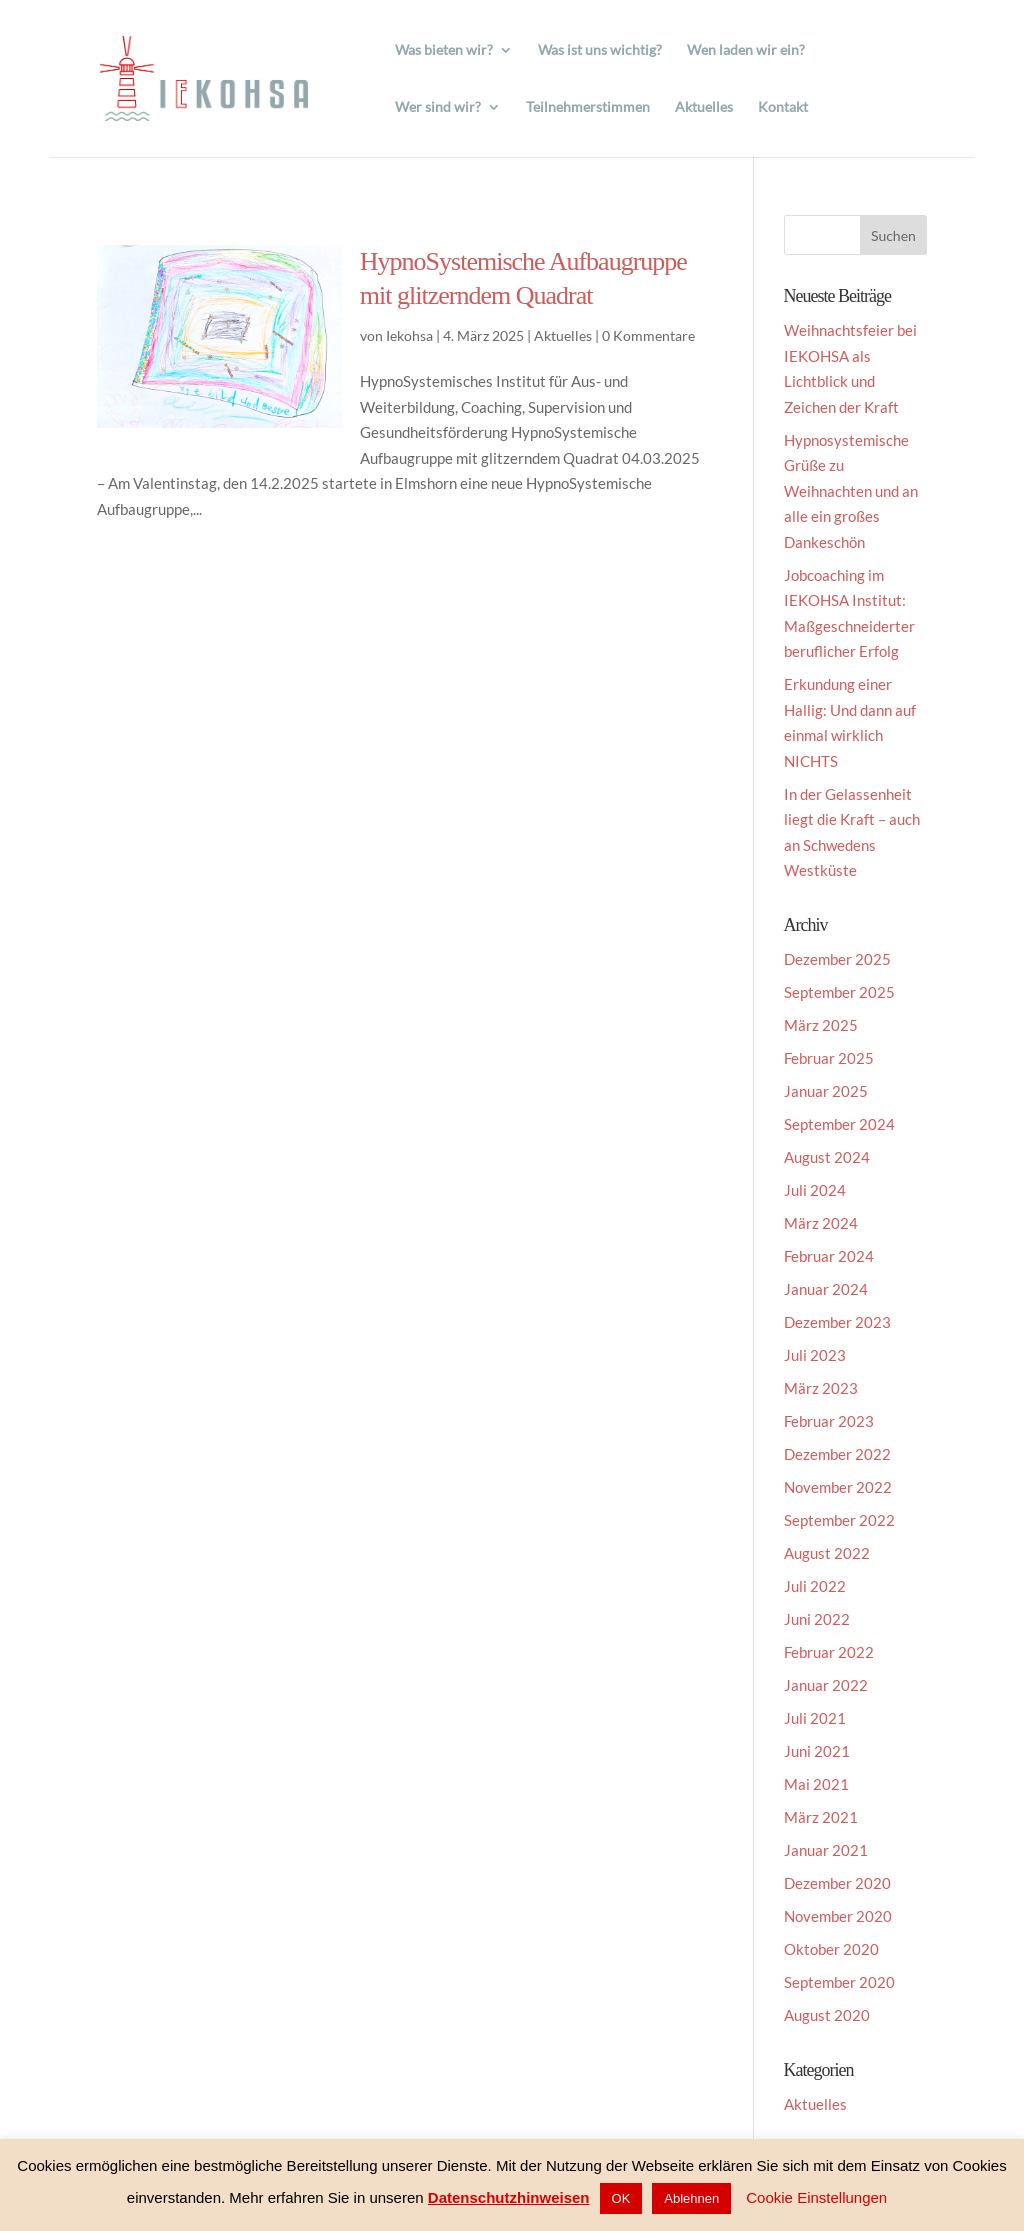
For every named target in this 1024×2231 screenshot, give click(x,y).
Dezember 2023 (837, 1322)
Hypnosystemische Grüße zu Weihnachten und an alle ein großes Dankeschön (851, 491)
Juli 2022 (815, 1586)
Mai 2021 (816, 1784)
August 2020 (827, 2015)
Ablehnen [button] (691, 2198)
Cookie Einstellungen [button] (816, 2197)
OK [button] (621, 2198)
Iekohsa (409, 335)
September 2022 (839, 1520)
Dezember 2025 (837, 959)
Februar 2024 (829, 1256)
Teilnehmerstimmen (588, 107)
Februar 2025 (829, 1058)
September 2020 (839, 1982)
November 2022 (838, 1487)
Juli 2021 (815, 1718)
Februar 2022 (829, 1652)
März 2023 (821, 1388)
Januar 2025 (826, 1091)
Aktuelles (704, 107)
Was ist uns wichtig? (600, 50)
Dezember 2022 (837, 1454)
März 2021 (821, 1817)
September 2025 (839, 992)
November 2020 (838, 1916)
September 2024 (839, 1124)
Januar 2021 (826, 1850)
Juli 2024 (815, 1190)
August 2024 (827, 1157)
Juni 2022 (817, 1619)
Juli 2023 (815, 1355)
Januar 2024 (826, 1289)
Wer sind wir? (438, 107)
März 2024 (821, 1223)
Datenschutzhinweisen (509, 2197)
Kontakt (783, 107)
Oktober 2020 (831, 1949)
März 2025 (821, 1025)
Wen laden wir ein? (746, 50)
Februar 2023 (829, 1421)
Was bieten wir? (444, 50)
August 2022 (827, 1553)
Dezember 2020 (837, 1883)
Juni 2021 (817, 1751)
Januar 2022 (826, 1685)
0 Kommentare (648, 335)
